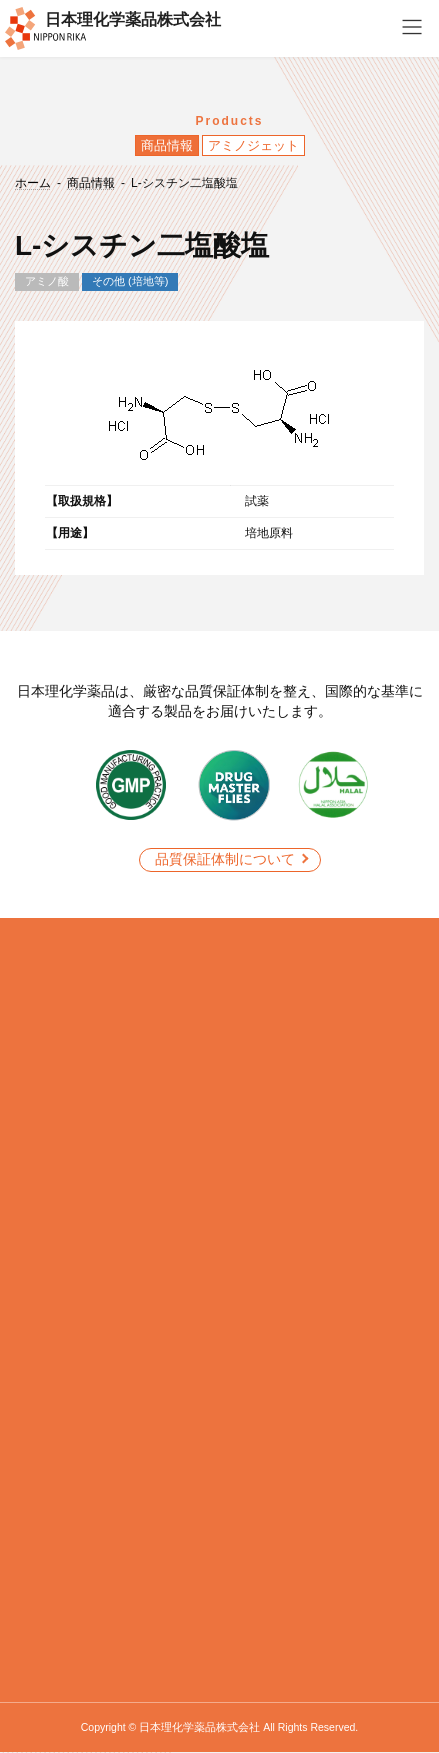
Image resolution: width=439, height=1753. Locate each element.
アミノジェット (253, 145)
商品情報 (167, 145)
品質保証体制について (225, 859)
